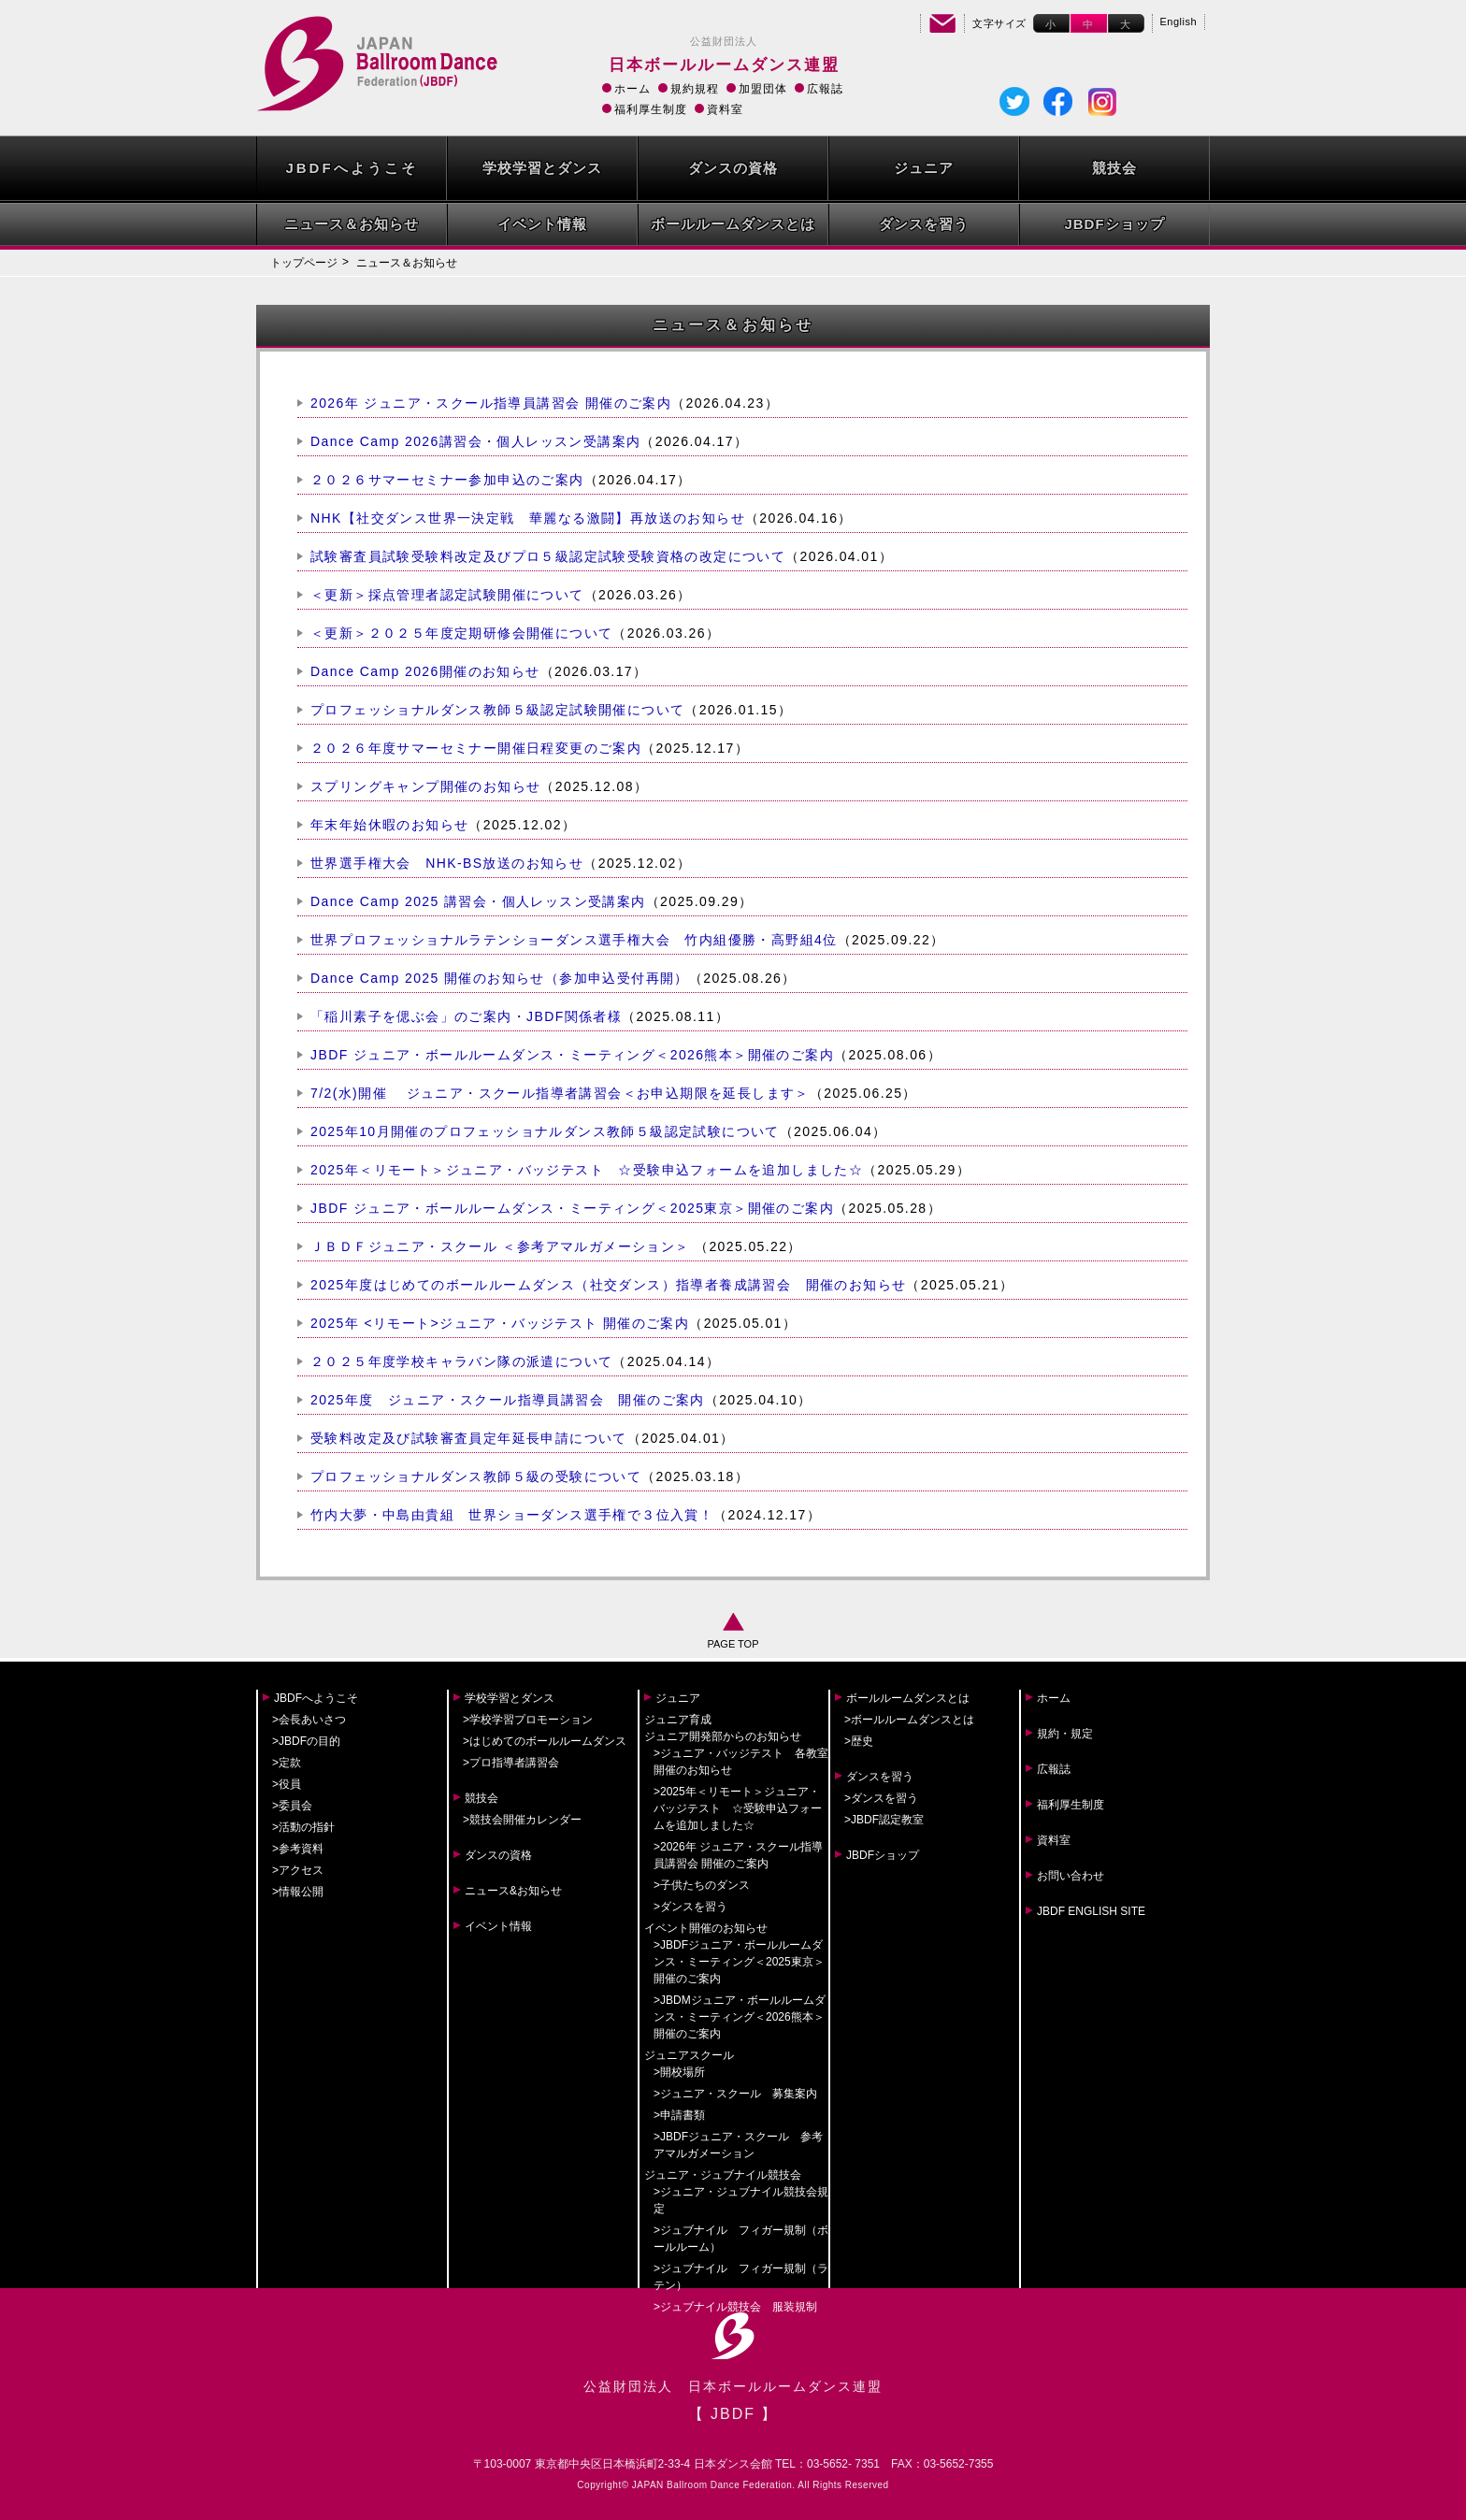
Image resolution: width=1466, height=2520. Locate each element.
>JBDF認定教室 (884, 1819)
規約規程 (694, 88)
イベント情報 (542, 224)
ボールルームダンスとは (733, 224)
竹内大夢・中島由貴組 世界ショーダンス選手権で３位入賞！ (511, 1514)
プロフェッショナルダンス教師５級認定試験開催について (497, 709)
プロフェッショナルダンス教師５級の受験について (475, 1476)
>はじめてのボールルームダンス (544, 1741)
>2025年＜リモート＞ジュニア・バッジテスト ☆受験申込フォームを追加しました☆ (738, 1808)
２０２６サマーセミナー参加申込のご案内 (447, 479)
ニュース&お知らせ (513, 1890)
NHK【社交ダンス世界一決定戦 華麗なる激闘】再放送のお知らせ (527, 518)
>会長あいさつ (309, 1719)
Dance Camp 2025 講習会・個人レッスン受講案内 (478, 901)
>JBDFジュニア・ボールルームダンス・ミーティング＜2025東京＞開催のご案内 (739, 1961)
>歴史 (858, 1741)
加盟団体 (763, 88)
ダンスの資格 (733, 168)
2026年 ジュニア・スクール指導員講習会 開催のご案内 (490, 403)
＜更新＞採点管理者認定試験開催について (447, 594)
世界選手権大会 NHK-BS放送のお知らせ (446, 863)
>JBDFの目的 (306, 1741)
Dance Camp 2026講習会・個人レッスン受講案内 (475, 441)
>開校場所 (679, 2072)
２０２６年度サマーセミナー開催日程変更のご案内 (475, 748)
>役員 (286, 1784)
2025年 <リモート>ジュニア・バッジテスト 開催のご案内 (499, 1323)
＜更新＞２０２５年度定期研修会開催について (461, 633)
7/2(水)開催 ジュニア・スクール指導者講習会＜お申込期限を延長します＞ (560, 1093)
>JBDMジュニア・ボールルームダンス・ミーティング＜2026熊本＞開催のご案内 (740, 2017)
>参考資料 (297, 1848)
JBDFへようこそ (351, 168)
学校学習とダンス (542, 168)
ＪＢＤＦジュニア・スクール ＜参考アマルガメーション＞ (502, 1246)
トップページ (304, 262)
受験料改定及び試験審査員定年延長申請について (468, 1438)
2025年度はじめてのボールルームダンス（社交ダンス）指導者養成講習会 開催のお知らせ (608, 1284)
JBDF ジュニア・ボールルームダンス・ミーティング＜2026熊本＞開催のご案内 (572, 1054)
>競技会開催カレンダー (522, 1819)
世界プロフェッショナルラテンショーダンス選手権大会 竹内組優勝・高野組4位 (574, 939)
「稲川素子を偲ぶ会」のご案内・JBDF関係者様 (466, 1016)
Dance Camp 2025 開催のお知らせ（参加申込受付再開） (499, 978)
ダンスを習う (924, 224)
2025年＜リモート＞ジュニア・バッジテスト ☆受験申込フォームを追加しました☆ (586, 1169)
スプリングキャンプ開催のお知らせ (425, 786)
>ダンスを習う (690, 1906)
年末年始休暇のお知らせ (389, 824)
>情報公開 (297, 1891)
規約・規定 (1065, 1733)
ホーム (632, 88)
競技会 (1114, 168)
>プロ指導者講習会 (511, 1762)
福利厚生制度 (650, 109)
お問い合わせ (1070, 1875)
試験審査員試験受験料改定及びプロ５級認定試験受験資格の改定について (547, 556)
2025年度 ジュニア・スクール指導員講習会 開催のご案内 (507, 1399)
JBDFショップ (1114, 224)
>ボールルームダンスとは (909, 1719)
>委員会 (292, 1805)
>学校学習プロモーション (528, 1719)
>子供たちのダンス (702, 1885)
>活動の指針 (303, 1827)
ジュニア (924, 168)
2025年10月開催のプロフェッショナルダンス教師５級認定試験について (545, 1131)
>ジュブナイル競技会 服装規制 (735, 2306)
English (1179, 21)
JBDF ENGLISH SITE (1091, 1911)
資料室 (725, 109)
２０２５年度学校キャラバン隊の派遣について (461, 1361)
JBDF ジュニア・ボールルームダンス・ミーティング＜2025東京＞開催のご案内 (572, 1208)
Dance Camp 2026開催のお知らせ (425, 671)
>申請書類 (679, 2115)
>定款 (286, 1762)
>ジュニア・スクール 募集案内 (735, 2093)
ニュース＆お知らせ (351, 224)
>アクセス (297, 1870)
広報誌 (825, 88)
